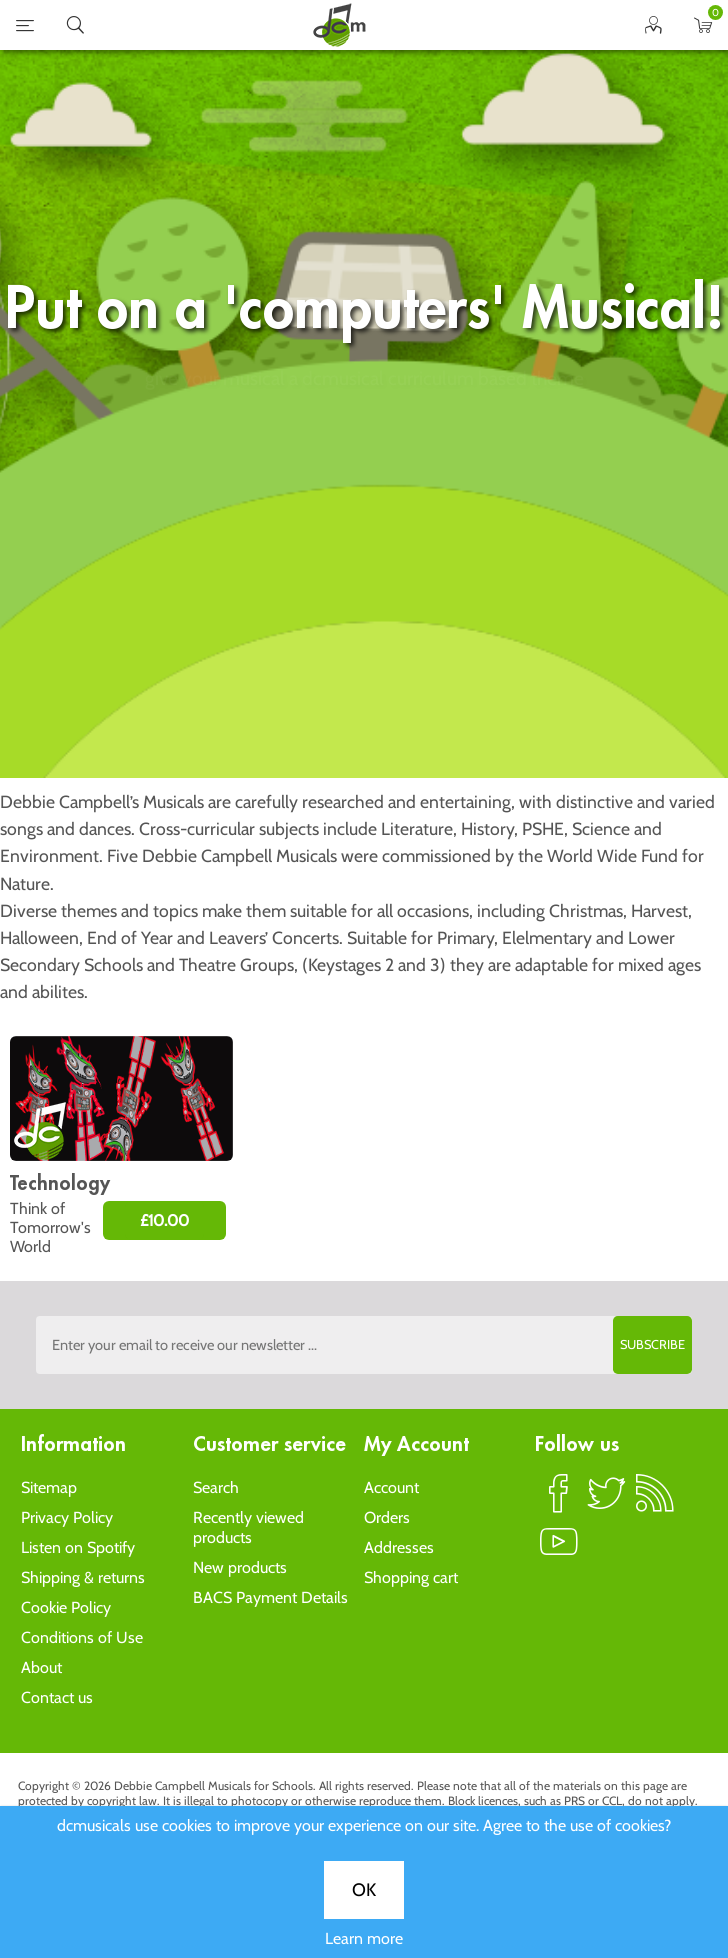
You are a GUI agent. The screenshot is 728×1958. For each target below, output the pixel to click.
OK (364, 666)
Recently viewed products (248, 1527)
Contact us (57, 1697)
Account (391, 1487)
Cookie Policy (66, 1607)
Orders (387, 1517)
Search (216, 1487)
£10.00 (164, 1220)
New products (240, 1567)
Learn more (364, 714)
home (339, 25)
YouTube (559, 1550)
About (41, 1667)
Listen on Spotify (78, 1547)
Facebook (559, 1502)
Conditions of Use (82, 1637)
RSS (655, 1502)
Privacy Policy (67, 1517)
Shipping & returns (83, 1577)
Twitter (607, 1502)
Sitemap (49, 1487)
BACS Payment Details (270, 1597)
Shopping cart (411, 1577)
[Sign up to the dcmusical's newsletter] (363, 1345)
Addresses (399, 1547)
